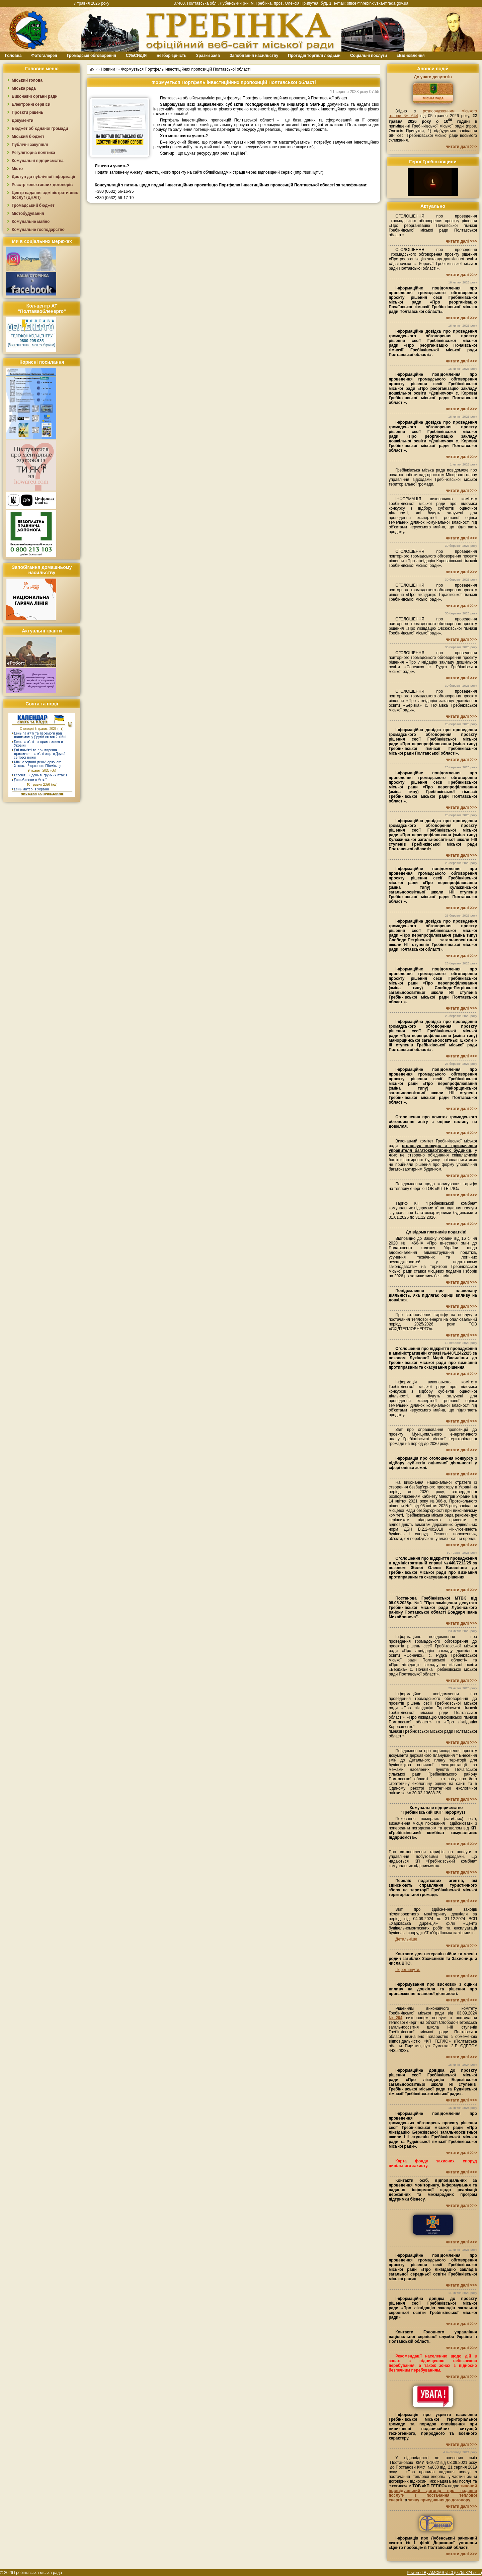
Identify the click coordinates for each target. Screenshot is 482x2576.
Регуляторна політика (33, 152)
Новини (108, 69)
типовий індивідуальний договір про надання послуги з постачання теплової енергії (433, 2493)
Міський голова (27, 80)
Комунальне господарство (38, 229)
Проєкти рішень (27, 112)
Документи (22, 120)
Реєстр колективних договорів (42, 184)
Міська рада (24, 88)
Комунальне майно (31, 221)
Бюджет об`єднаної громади (40, 128)
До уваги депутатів (433, 77)
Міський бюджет (28, 136)
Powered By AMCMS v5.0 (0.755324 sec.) (444, 2572)
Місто (17, 168)
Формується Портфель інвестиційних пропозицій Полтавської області (186, 69)
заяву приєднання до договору (439, 2500)
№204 (395, 2017)
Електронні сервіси (31, 104)
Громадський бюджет (33, 205)
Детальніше (406, 1939)
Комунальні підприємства (38, 160)
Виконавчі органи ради (35, 96)
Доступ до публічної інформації (43, 176)
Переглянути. (407, 1969)
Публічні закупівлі (30, 144)
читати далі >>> (461, 146)
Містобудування (28, 213)
